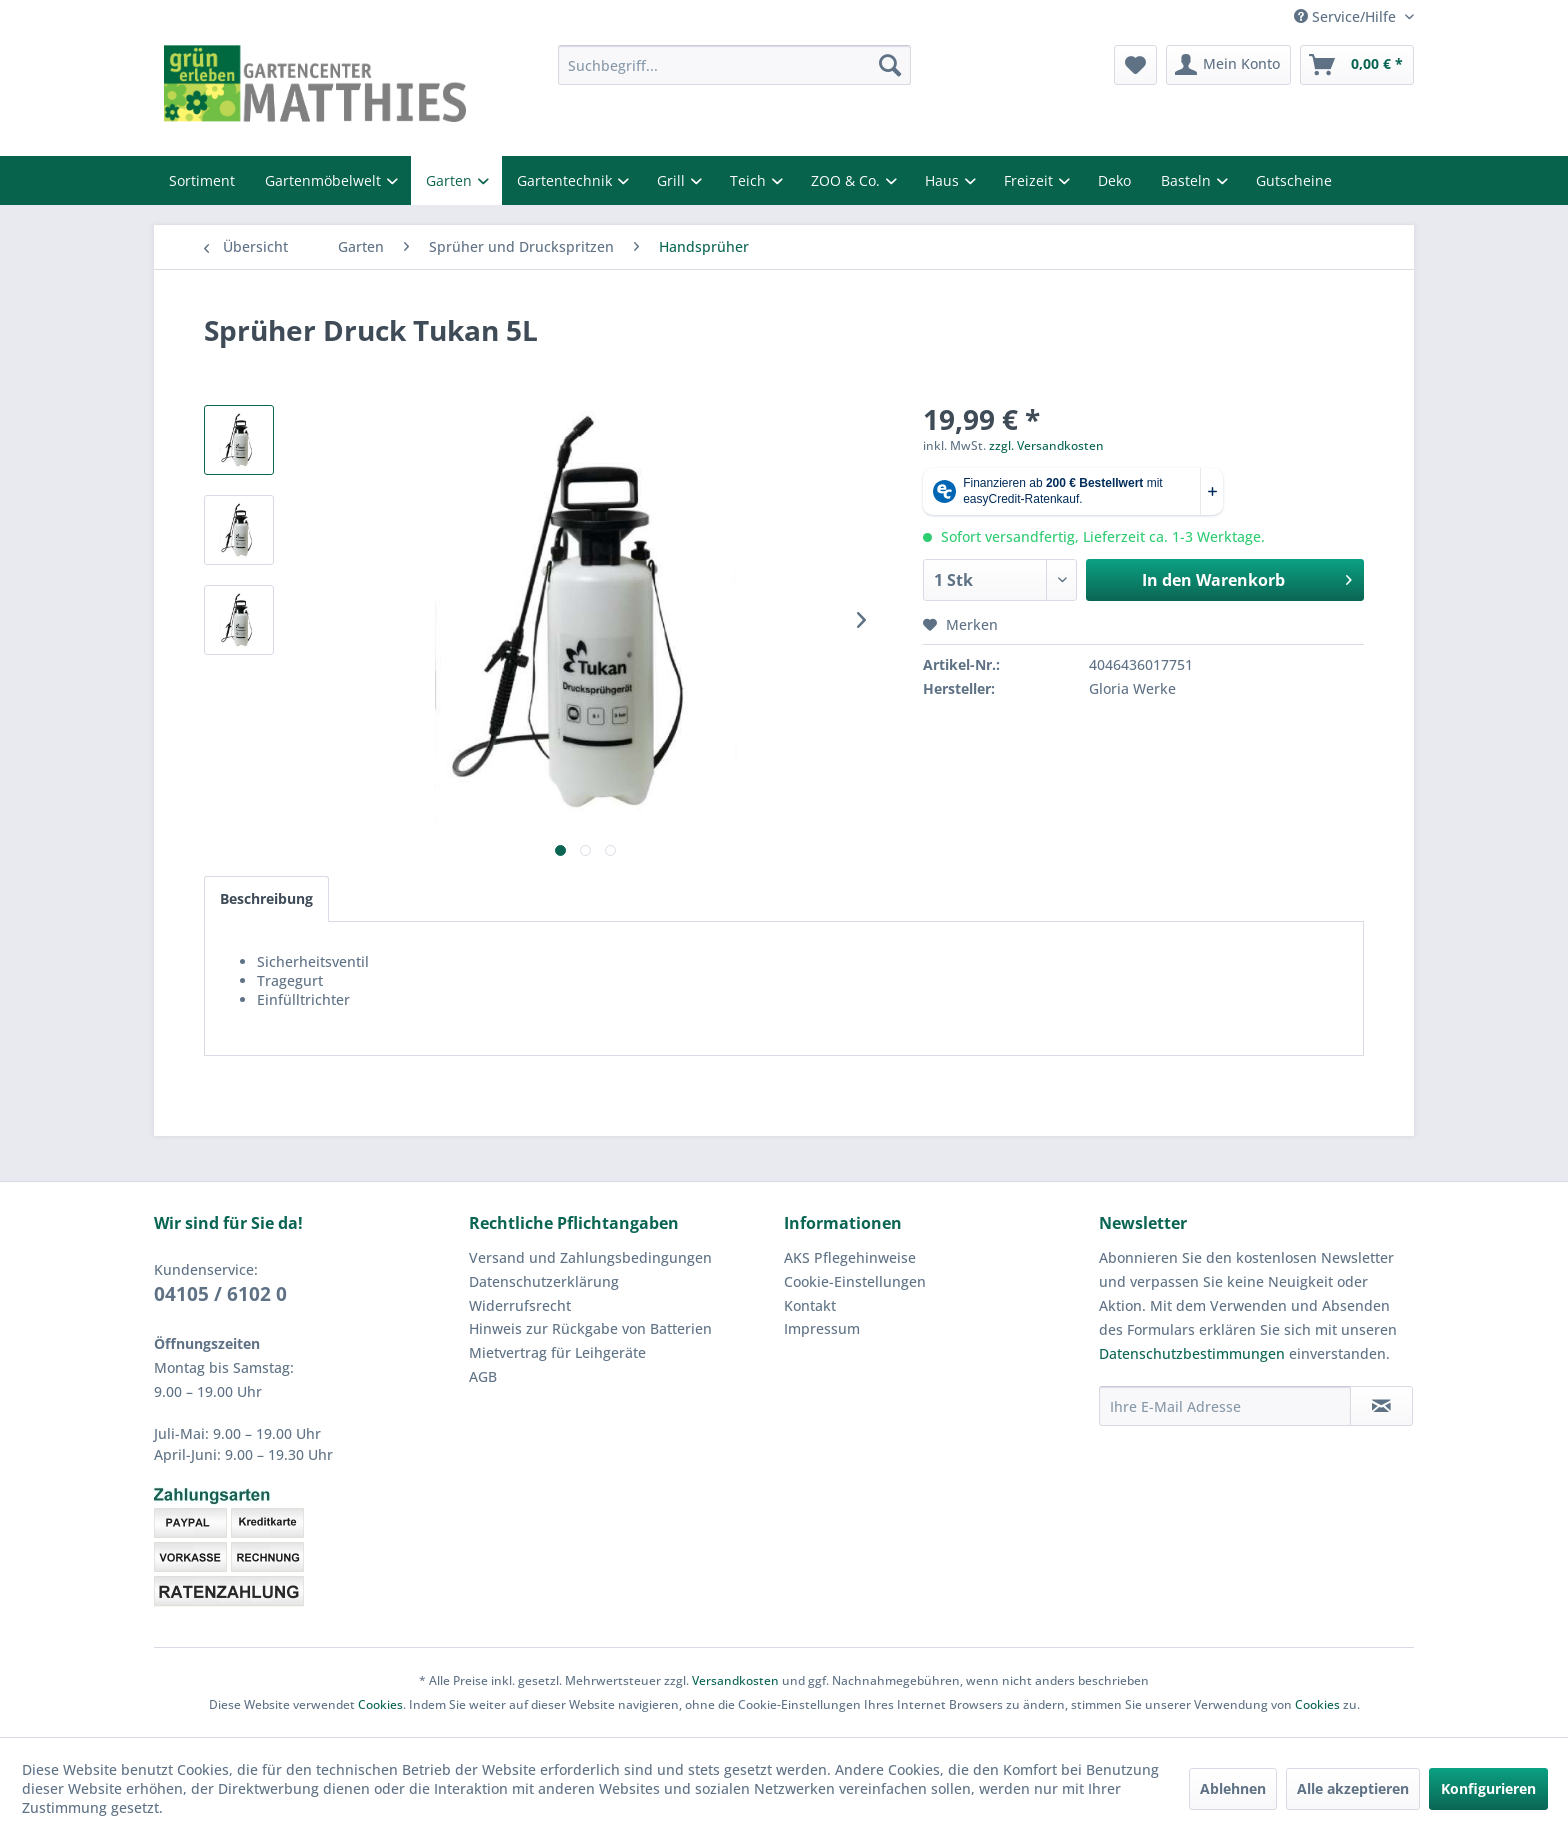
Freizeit (1030, 180)
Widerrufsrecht (520, 1305)
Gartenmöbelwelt (325, 180)
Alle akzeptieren (1353, 1788)
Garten (451, 180)
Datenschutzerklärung (544, 1281)
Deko (1114, 180)
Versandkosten (735, 1680)
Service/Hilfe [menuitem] (1347, 16)
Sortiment (202, 180)
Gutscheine (1294, 180)
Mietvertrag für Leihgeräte (557, 1352)
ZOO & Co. (847, 180)
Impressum (822, 1328)
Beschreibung (266, 898)
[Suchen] (890, 65)
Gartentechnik (566, 180)
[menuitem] (734, 65)
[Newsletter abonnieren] (1381, 1406)
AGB (483, 1376)
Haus (944, 180)
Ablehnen (1233, 1788)
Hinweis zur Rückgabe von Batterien (590, 1328)
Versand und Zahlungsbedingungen (590, 1257)
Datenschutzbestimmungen (1192, 1353)
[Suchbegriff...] (734, 65)
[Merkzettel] (1135, 65)
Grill (673, 180)
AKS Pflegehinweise (850, 1257)
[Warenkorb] (1357, 65)
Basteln (1188, 180)
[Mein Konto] (1228, 65)
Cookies (380, 1704)
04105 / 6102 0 (220, 1294)
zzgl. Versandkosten (1046, 445)
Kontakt (810, 1305)
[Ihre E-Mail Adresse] (1225, 1406)
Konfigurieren (1488, 1788)
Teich (750, 180)
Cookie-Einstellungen (855, 1281)
